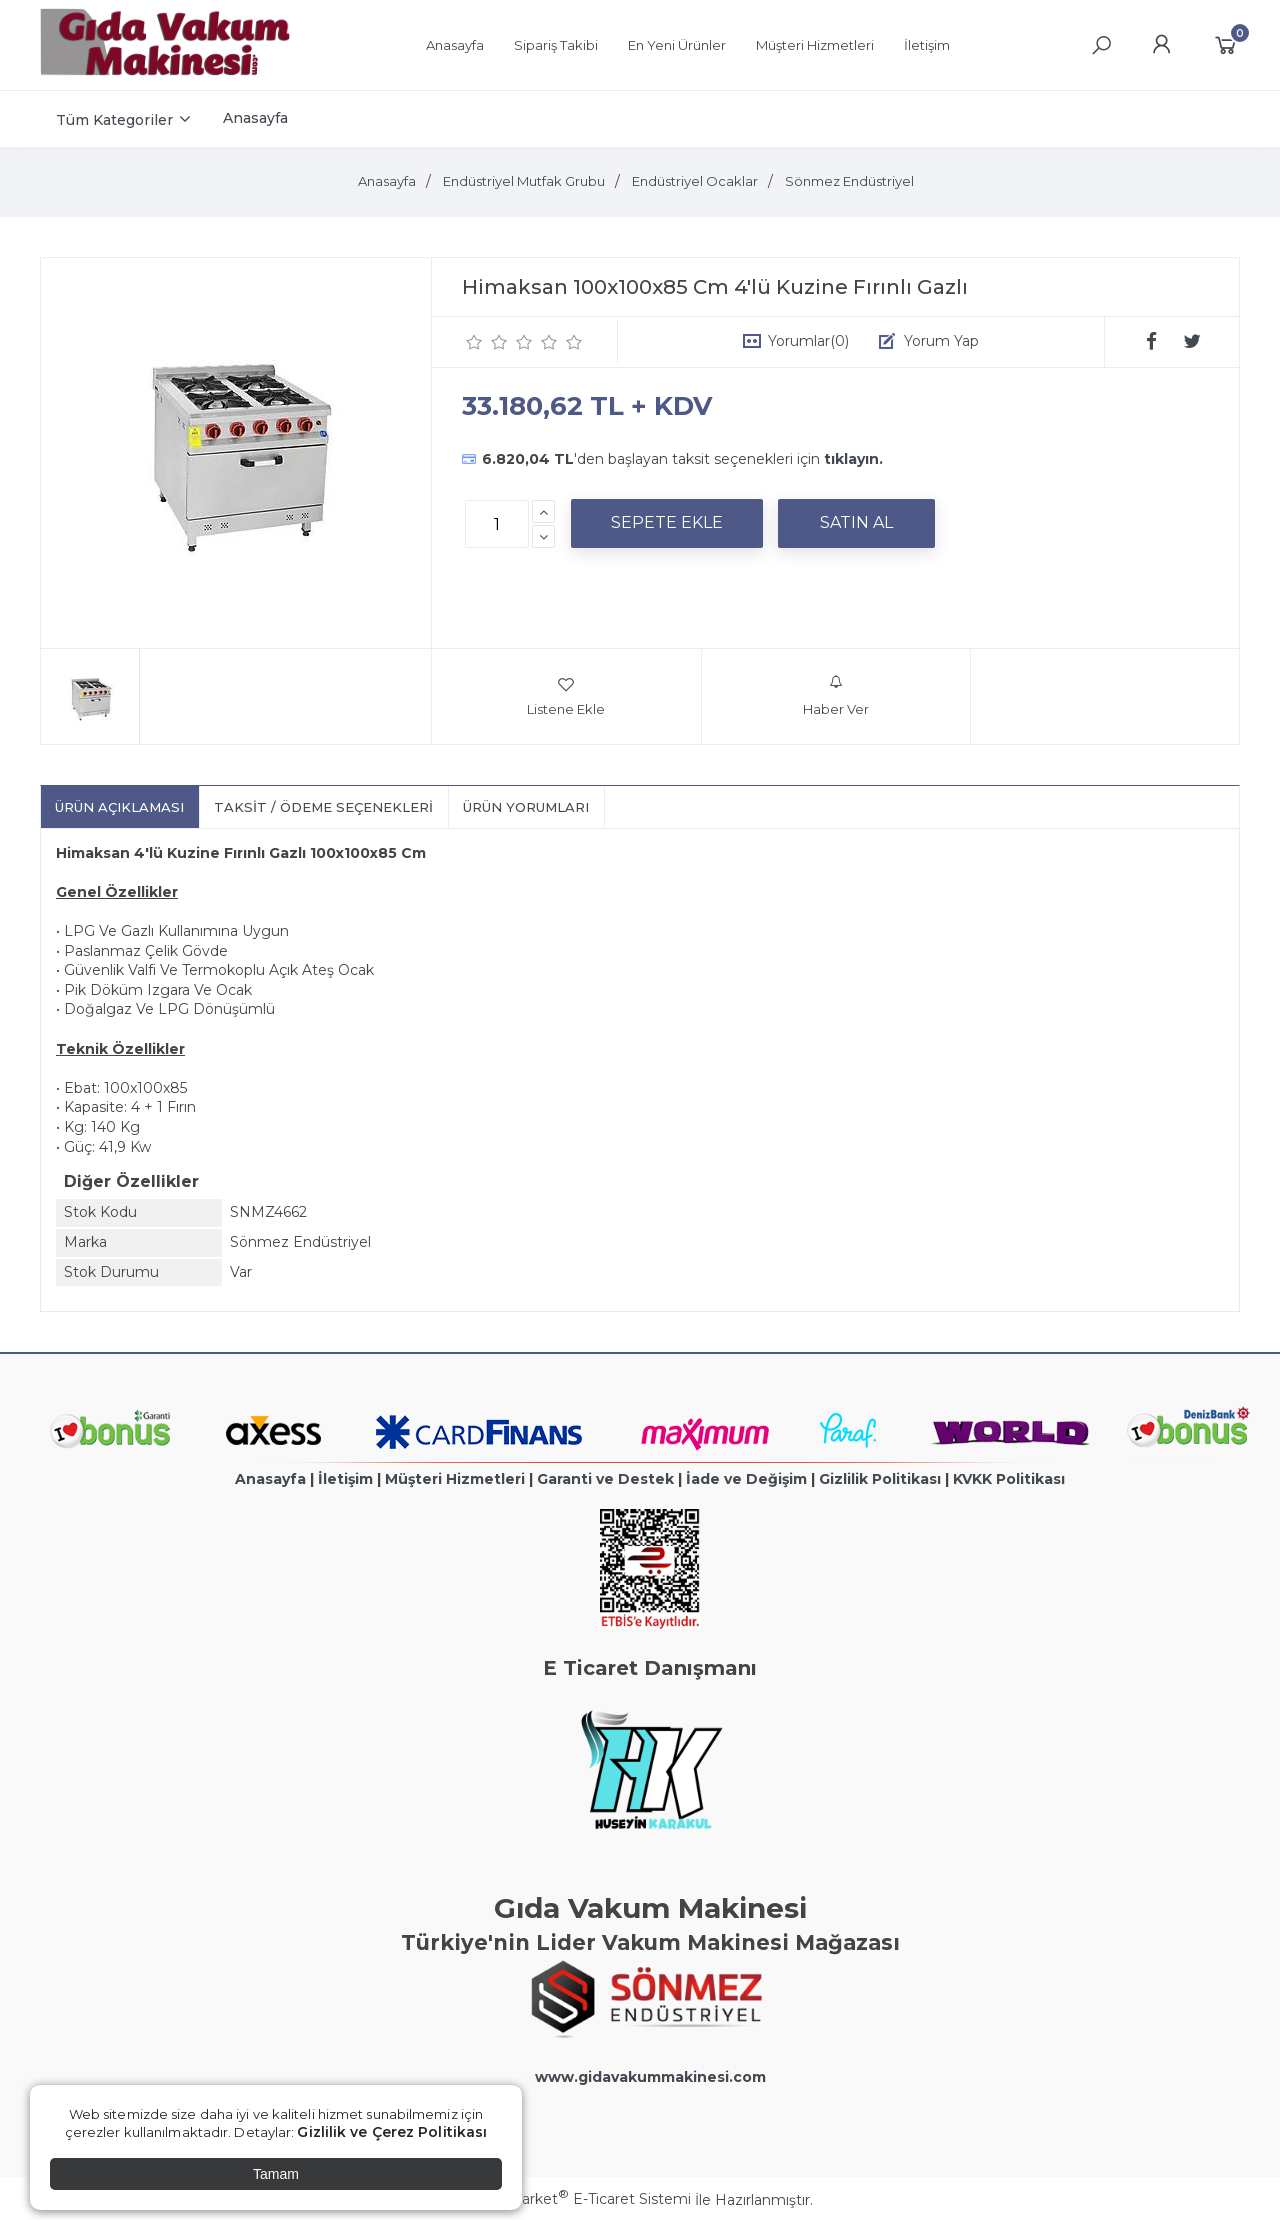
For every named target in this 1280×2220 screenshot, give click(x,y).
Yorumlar (808, 341)
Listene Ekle (566, 696)
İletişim (345, 1479)
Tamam (276, 2174)
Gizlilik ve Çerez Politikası (392, 2132)
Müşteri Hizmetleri (455, 1479)
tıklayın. (853, 459)
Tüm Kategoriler (114, 120)
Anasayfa (270, 1479)
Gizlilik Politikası (880, 1479)
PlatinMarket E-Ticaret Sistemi (579, 2199)
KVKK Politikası (1009, 1479)
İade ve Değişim (746, 1479)
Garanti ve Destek (605, 1479)
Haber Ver (836, 696)
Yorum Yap (941, 341)
